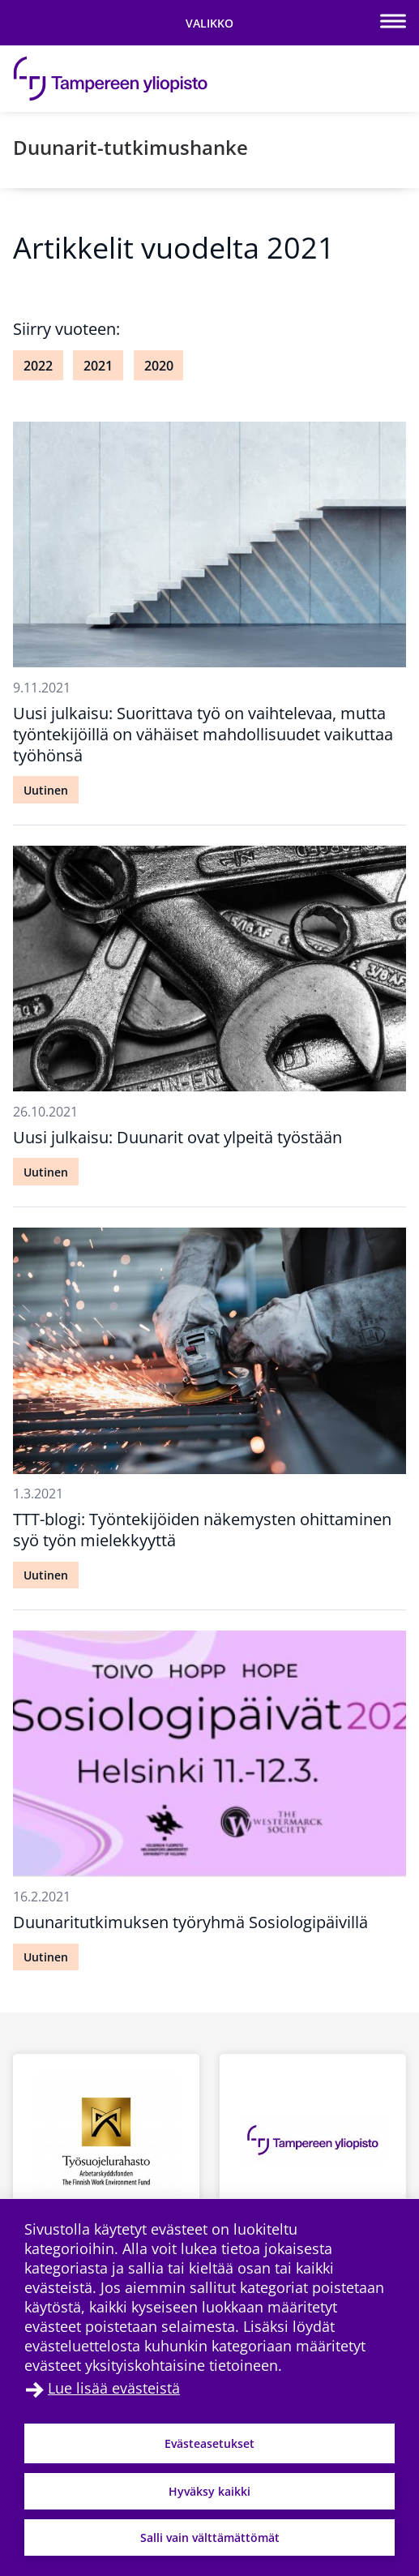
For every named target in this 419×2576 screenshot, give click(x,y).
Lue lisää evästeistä (114, 2388)
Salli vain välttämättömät (210, 2537)
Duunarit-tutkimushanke (130, 147)
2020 (158, 366)
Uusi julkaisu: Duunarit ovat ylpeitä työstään (177, 1137)
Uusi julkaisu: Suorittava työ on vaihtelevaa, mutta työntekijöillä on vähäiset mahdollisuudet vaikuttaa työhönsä (203, 734)
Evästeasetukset (209, 2443)
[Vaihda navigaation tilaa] (209, 22)
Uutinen (46, 790)
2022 (38, 366)
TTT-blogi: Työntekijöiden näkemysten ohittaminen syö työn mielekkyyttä (202, 1529)
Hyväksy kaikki (209, 2491)
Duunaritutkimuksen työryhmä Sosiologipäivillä (190, 1922)
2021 (98, 366)
